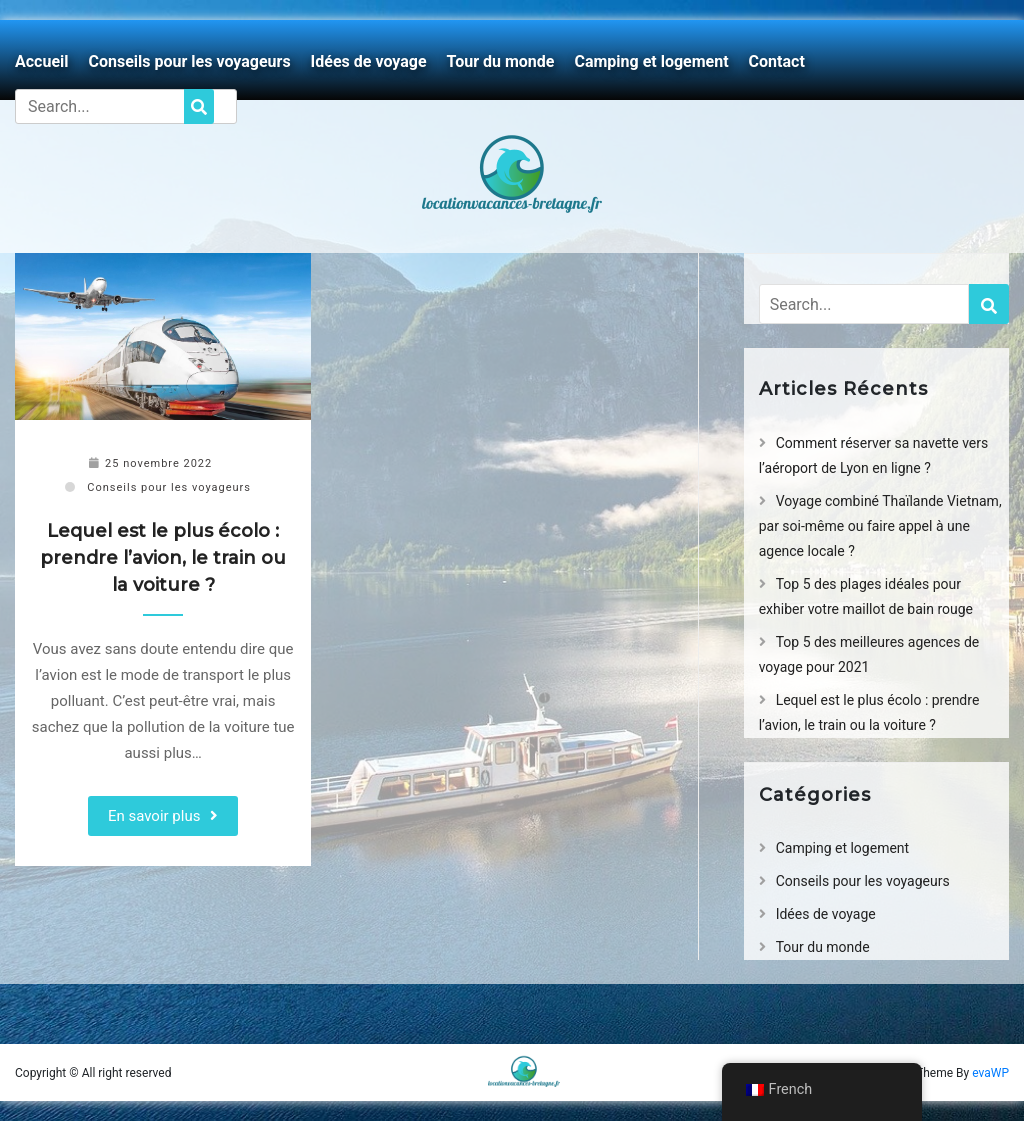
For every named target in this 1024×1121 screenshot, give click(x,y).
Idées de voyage (369, 61)
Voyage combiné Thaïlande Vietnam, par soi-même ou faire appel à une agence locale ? (880, 526)
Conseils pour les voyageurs (190, 61)
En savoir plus (154, 816)
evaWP (990, 1073)
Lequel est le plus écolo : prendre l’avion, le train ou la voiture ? (163, 558)
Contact (777, 61)
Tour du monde (501, 61)
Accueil (42, 61)
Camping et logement (651, 61)
